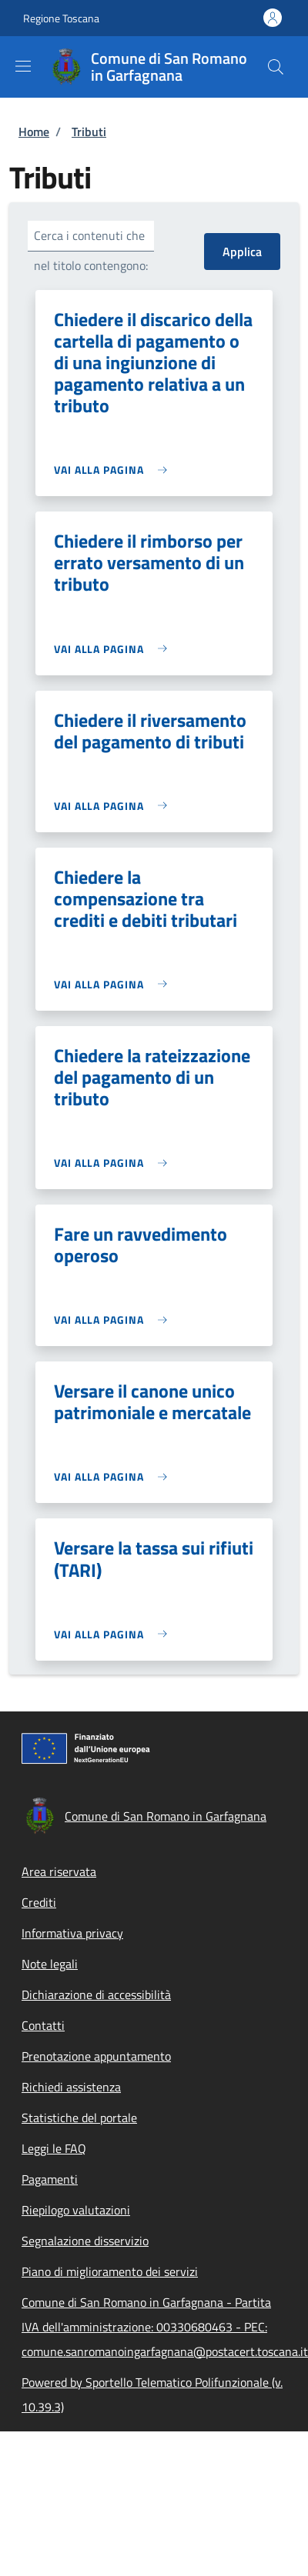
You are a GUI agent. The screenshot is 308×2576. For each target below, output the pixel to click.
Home (33, 131)
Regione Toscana (61, 18)
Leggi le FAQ (54, 2148)
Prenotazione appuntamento (96, 2056)
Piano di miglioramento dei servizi (110, 2271)
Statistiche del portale (79, 2117)
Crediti (39, 1902)
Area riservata (59, 1871)
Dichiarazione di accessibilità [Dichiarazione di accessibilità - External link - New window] (96, 1994)
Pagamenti (50, 2179)
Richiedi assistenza (71, 2087)
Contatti (43, 2025)
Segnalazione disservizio (85, 2240)
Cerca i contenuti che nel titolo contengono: (91, 250)
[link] (114, 470)
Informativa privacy (72, 1933)
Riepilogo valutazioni (76, 2210)
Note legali (50, 1963)
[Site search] (275, 67)
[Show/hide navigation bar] (23, 66)
